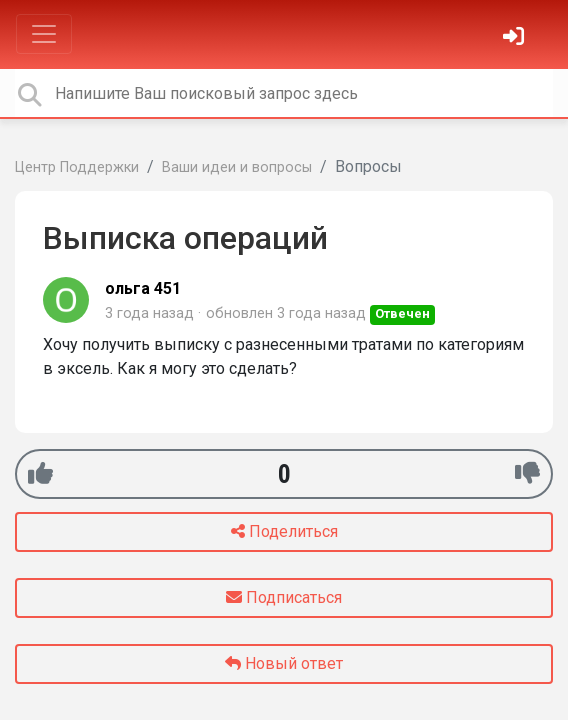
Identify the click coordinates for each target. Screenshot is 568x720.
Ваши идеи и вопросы (237, 167)
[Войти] (516, 38)
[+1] (40, 473)
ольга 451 (143, 288)
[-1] (527, 473)
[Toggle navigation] (44, 34)
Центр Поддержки (77, 167)
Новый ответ (284, 663)
